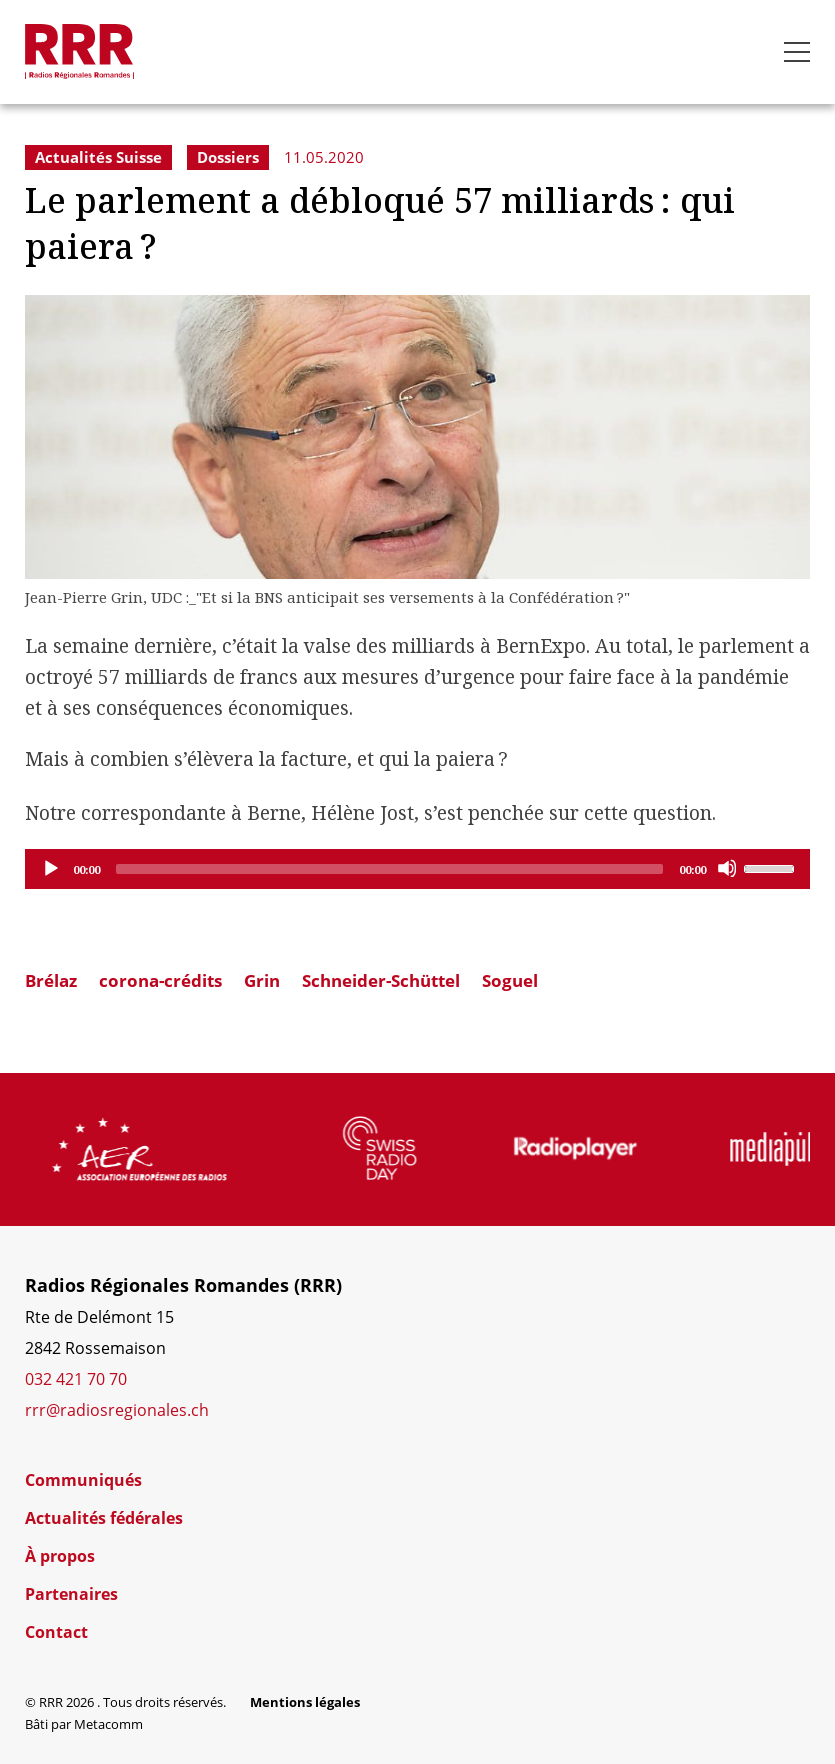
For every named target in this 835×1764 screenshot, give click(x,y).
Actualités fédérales (104, 1518)
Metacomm (108, 1724)
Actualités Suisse (98, 157)
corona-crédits (160, 980)
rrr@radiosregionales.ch (117, 1410)
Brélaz (51, 980)
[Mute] (727, 868)
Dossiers (228, 157)
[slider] (389, 869)
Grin (262, 980)
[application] (417, 869)
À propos (60, 1556)
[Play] (50, 868)
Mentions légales (305, 1702)
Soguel (510, 980)
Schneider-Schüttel (381, 980)
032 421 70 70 (76, 1379)
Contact (56, 1632)
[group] (185, 1149)
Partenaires (71, 1594)
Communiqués (83, 1480)
